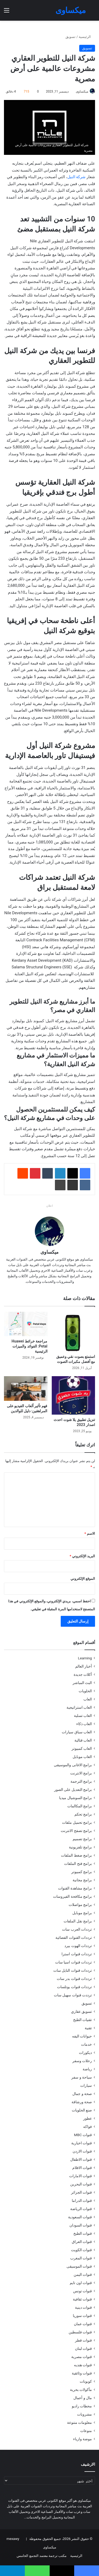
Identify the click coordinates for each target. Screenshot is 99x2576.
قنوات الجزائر (81, 2192)
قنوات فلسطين (80, 2332)
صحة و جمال (82, 2094)
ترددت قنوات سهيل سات (73, 1995)
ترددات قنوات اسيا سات (73, 1962)
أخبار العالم (83, 1666)
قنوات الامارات (80, 2176)
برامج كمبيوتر (81, 1872)
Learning (85, 1658)
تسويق (70, 37)
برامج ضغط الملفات (76, 1855)
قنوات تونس (82, 2291)
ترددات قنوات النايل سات (72, 1970)
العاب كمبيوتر (82, 1748)
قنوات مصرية (81, 2357)
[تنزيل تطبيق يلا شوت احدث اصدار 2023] (73, 1395)
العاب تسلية (83, 1715)
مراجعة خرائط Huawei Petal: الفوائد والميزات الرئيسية (30, 1346)
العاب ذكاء (84, 1724)
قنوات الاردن (82, 2151)
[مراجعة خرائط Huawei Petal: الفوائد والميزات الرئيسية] (26, 1324)
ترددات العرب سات (77, 1929)
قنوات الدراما (82, 2200)
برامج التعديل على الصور (73, 1789)
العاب (87, 1699)
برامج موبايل (82, 1913)
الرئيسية (87, 37)
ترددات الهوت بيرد (78, 1946)
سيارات (86, 2085)
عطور (87, 2118)
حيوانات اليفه (82, 2036)
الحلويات (85, 1691)
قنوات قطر (83, 2340)
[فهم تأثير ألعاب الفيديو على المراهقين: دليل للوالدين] (26, 1388)
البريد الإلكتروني (82, 1556)
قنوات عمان (83, 2324)
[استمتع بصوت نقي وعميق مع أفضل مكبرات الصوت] (73, 1332)
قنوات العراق (82, 2242)
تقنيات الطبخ (82, 2020)
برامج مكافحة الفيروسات (72, 1896)
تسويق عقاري (81, 2011)
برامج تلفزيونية (80, 1847)
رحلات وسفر (82, 2061)
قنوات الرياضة (81, 2209)
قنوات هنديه (83, 2365)
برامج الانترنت (81, 1773)
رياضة (87, 2069)
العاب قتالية (83, 1740)
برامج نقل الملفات (78, 1921)
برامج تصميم (82, 1839)
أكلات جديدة (83, 1674)
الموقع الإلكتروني (82, 1579)
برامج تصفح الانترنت (76, 1831)
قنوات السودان (80, 2225)
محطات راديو (82, 2406)
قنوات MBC (83, 2135)
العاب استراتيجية (79, 1707)
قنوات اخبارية (81, 2143)
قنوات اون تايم (81, 2283)
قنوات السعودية (80, 2217)
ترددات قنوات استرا (77, 1954)
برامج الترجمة (81, 1781)
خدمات (86, 2044)
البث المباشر (82, 1683)
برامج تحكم (83, 1814)
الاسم (89, 1534)
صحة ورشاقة (82, 2102)
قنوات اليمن (83, 2274)
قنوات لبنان (83, 2348)
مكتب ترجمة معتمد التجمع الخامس (42, 2556)
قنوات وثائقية (82, 2373)
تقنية (88, 2028)
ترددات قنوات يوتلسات (74, 1987)
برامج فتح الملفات (78, 1863)
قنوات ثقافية (82, 2299)
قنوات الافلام (82, 2168)
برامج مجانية (82, 1880)
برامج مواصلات (80, 1905)
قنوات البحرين (81, 2184)
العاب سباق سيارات (77, 1732)
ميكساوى (82, 91)
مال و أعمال (82, 2398)
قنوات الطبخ (82, 2233)
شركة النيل (76, 176)
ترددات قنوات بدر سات (74, 1978)
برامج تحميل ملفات (77, 1822)
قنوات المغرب (81, 2258)
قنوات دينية (83, 2307)
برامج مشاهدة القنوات (75, 1888)
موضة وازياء (82, 2439)
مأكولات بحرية (81, 2389)
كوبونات (86, 2381)
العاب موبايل (82, 1757)
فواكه (87, 2126)
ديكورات (85, 2052)
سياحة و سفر (81, 2077)
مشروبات (84, 2414)
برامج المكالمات (79, 1806)
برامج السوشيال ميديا (75, 1798)
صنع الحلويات (82, 2110)
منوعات (86, 2431)
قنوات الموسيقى (79, 2266)
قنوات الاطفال (81, 2159)
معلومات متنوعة (79, 2422)
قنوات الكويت (81, 2250)
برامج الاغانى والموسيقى (73, 1765)
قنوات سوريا (82, 2315)
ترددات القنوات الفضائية (73, 1937)
